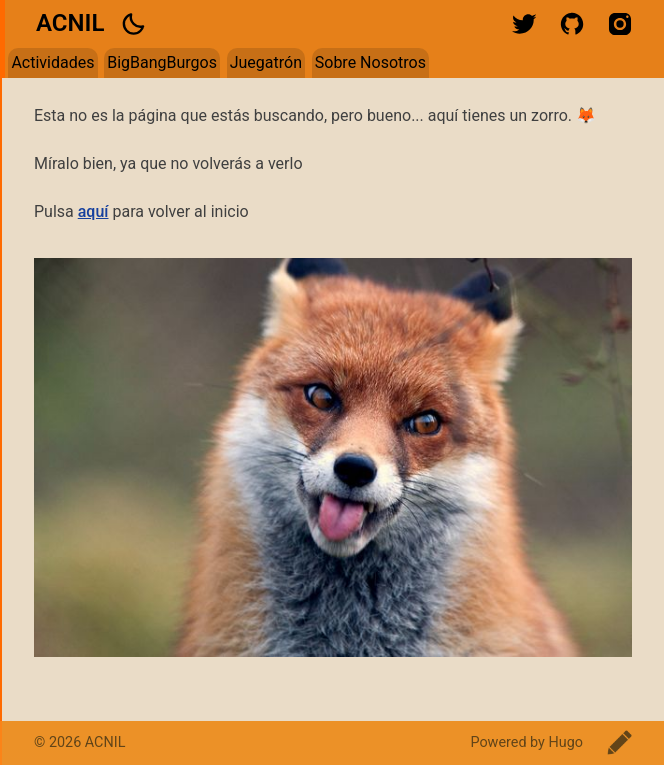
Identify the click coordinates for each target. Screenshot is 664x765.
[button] (133, 24)
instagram (620, 24)
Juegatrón (266, 62)
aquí (93, 211)
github (572, 24)
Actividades (52, 62)
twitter (524, 24)
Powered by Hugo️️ (526, 742)
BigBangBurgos (162, 62)
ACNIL (70, 23)
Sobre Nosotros (370, 62)
